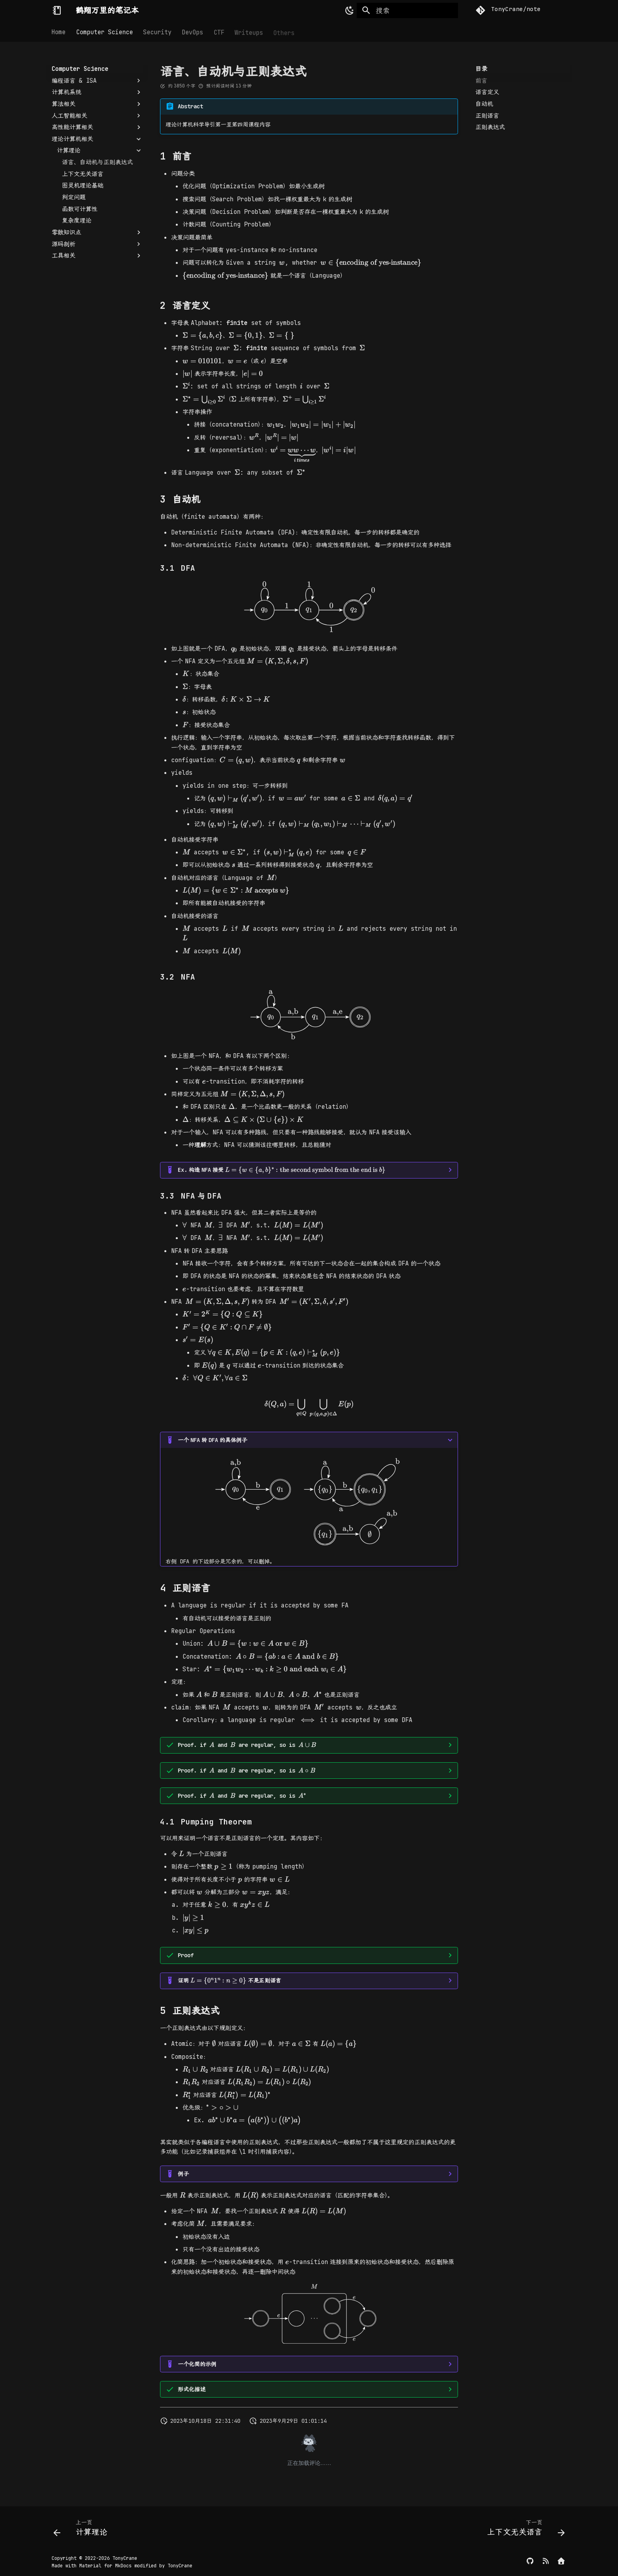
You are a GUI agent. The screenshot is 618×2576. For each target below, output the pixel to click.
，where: (309, 1771)
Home (59, 31)
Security (157, 31)
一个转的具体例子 (212, 1440)
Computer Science (104, 31)
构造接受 (281, 1169)
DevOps (192, 31)
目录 (481, 69)
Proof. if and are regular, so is (247, 1745)
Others (284, 31)
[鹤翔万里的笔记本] (56, 10)
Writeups (249, 31)
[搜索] (407, 11)
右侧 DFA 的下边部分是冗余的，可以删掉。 (309, 1498)
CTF (219, 31)
